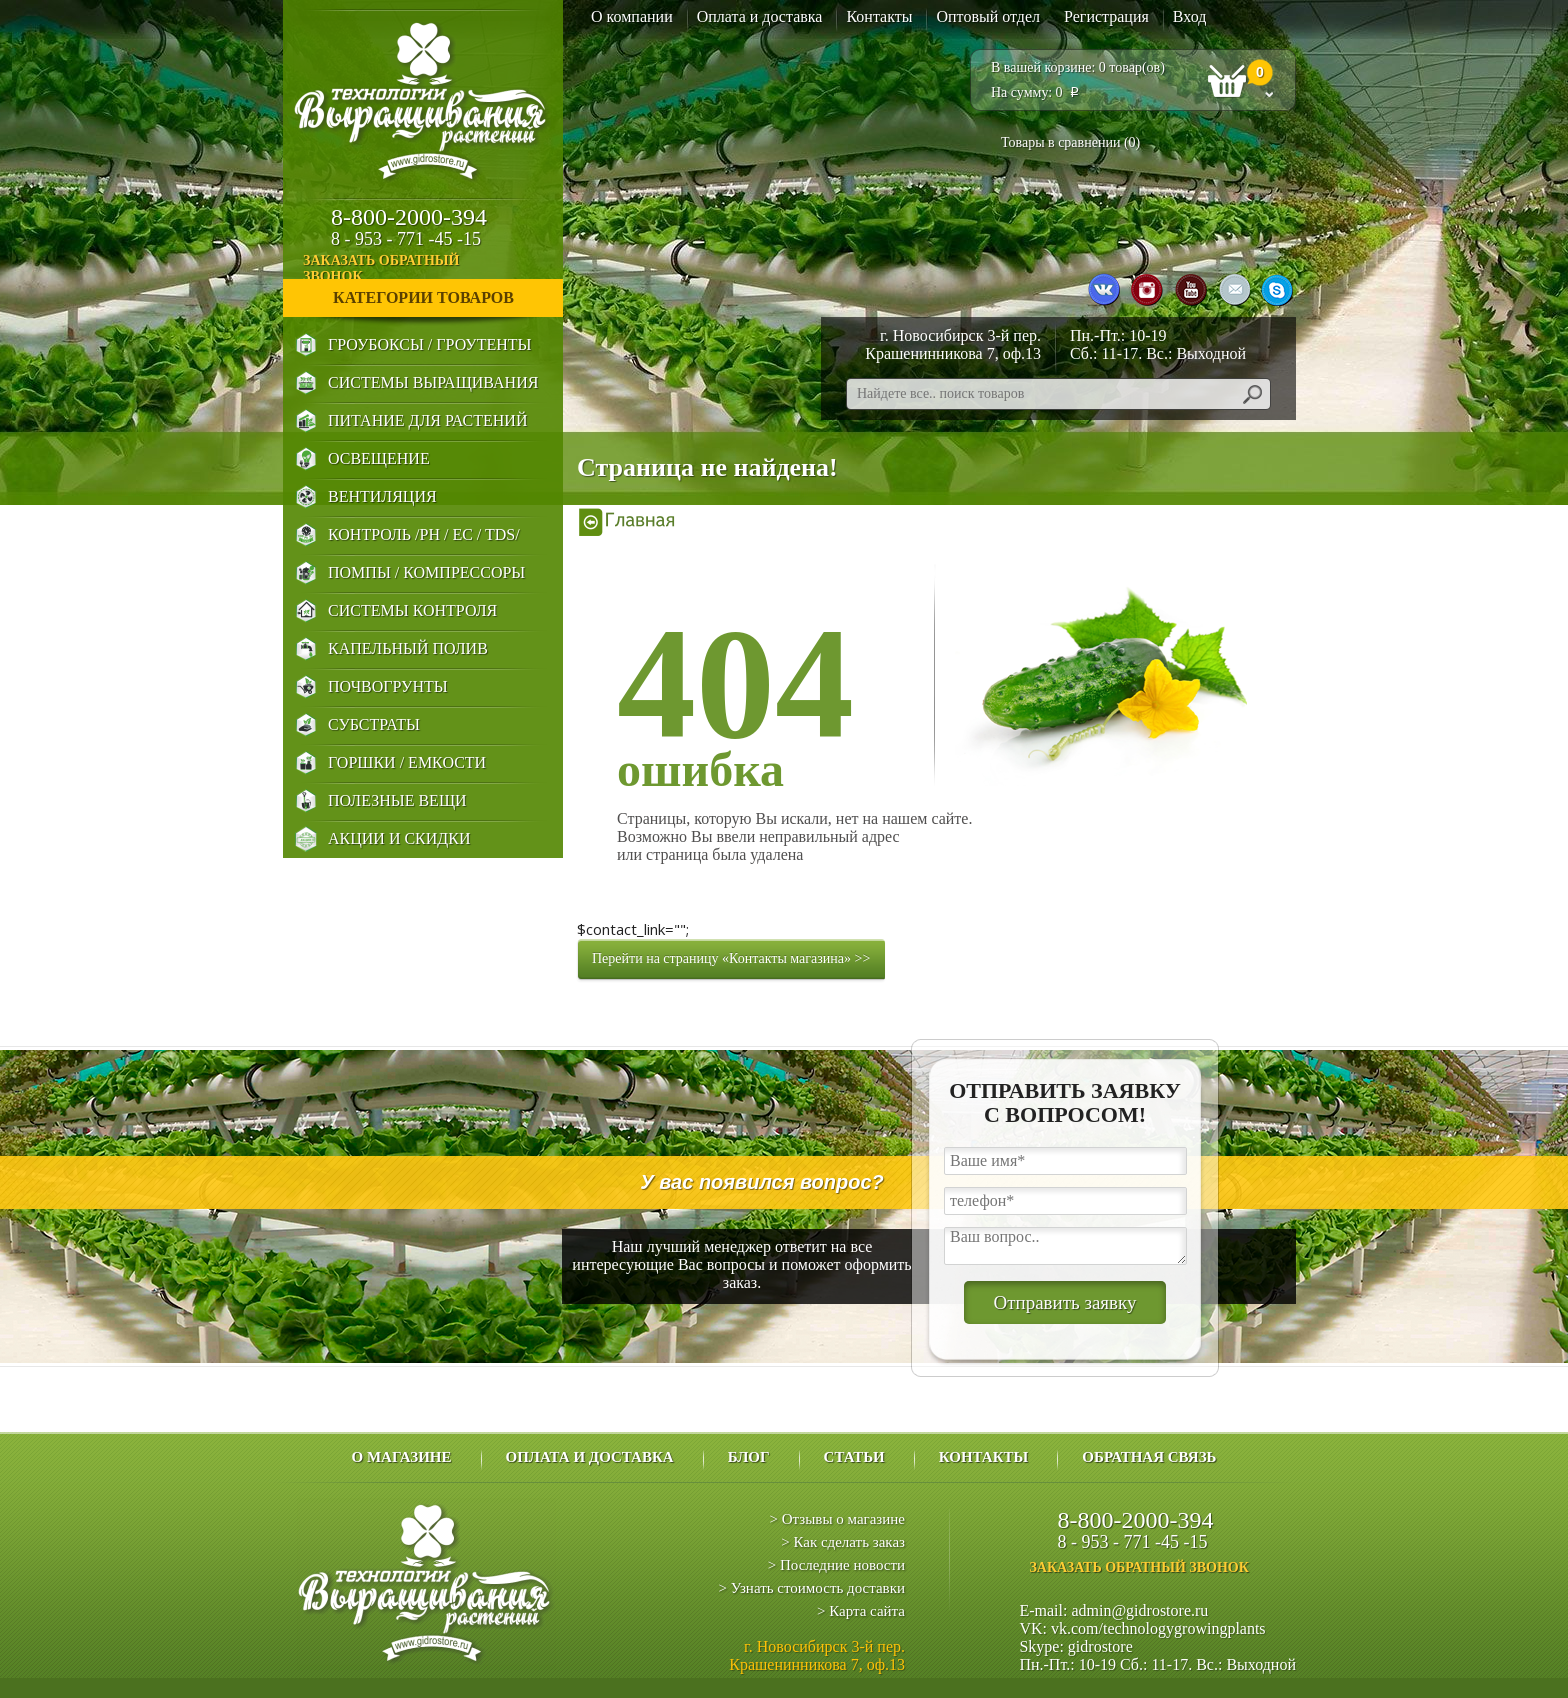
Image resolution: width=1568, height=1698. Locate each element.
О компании (632, 16)
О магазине (401, 1457)
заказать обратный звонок (431, 268)
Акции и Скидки (399, 838)
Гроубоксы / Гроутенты (429, 344)
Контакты (879, 16)
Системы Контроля (412, 610)
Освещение (379, 458)
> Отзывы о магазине (837, 1519)
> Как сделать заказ (843, 1542)
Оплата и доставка (760, 16)
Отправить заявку (1064, 1302)
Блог (749, 1457)
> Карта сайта (861, 1611)
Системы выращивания (433, 382)
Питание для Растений (427, 420)
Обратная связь (1149, 1457)
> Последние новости (836, 1565)
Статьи (854, 1457)
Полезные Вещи (397, 800)
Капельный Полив (408, 648)
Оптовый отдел (988, 16)
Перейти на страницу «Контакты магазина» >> (731, 958)
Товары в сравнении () (1070, 142)
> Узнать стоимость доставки (811, 1588)
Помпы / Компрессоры (426, 572)
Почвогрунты (388, 686)
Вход (1190, 16)
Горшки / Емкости (407, 762)
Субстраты (374, 724)
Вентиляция (382, 496)
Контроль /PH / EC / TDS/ (424, 534)
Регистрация (1106, 16)
